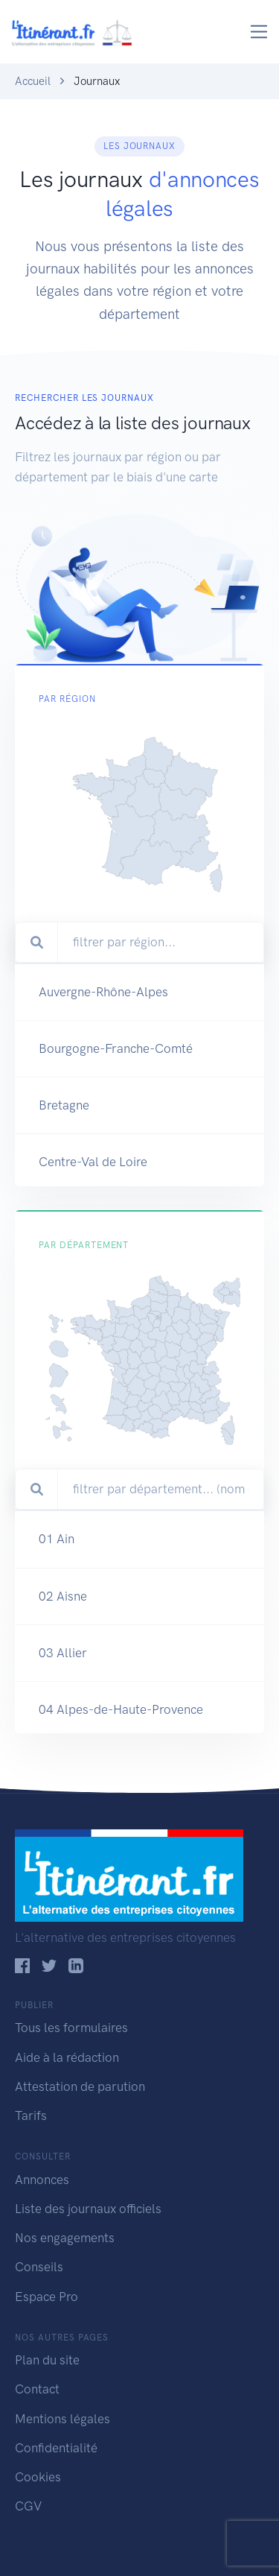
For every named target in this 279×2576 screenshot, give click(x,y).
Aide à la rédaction (67, 2057)
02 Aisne (63, 1657)
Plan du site (47, 2359)
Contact (37, 2389)
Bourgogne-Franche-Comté (116, 1090)
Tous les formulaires (71, 2027)
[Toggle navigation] (259, 31)
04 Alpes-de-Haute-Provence (121, 1770)
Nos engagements (65, 2237)
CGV (28, 2506)
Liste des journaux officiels (88, 2208)
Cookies (38, 2476)
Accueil (33, 81)
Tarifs (31, 2115)
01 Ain (56, 1600)
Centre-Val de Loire (93, 1204)
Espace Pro (46, 2296)
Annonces (42, 2179)
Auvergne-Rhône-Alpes (103, 1033)
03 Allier (63, 1713)
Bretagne (64, 1147)
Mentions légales (62, 2418)
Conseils (39, 2266)
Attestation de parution (80, 2086)
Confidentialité (56, 2447)
